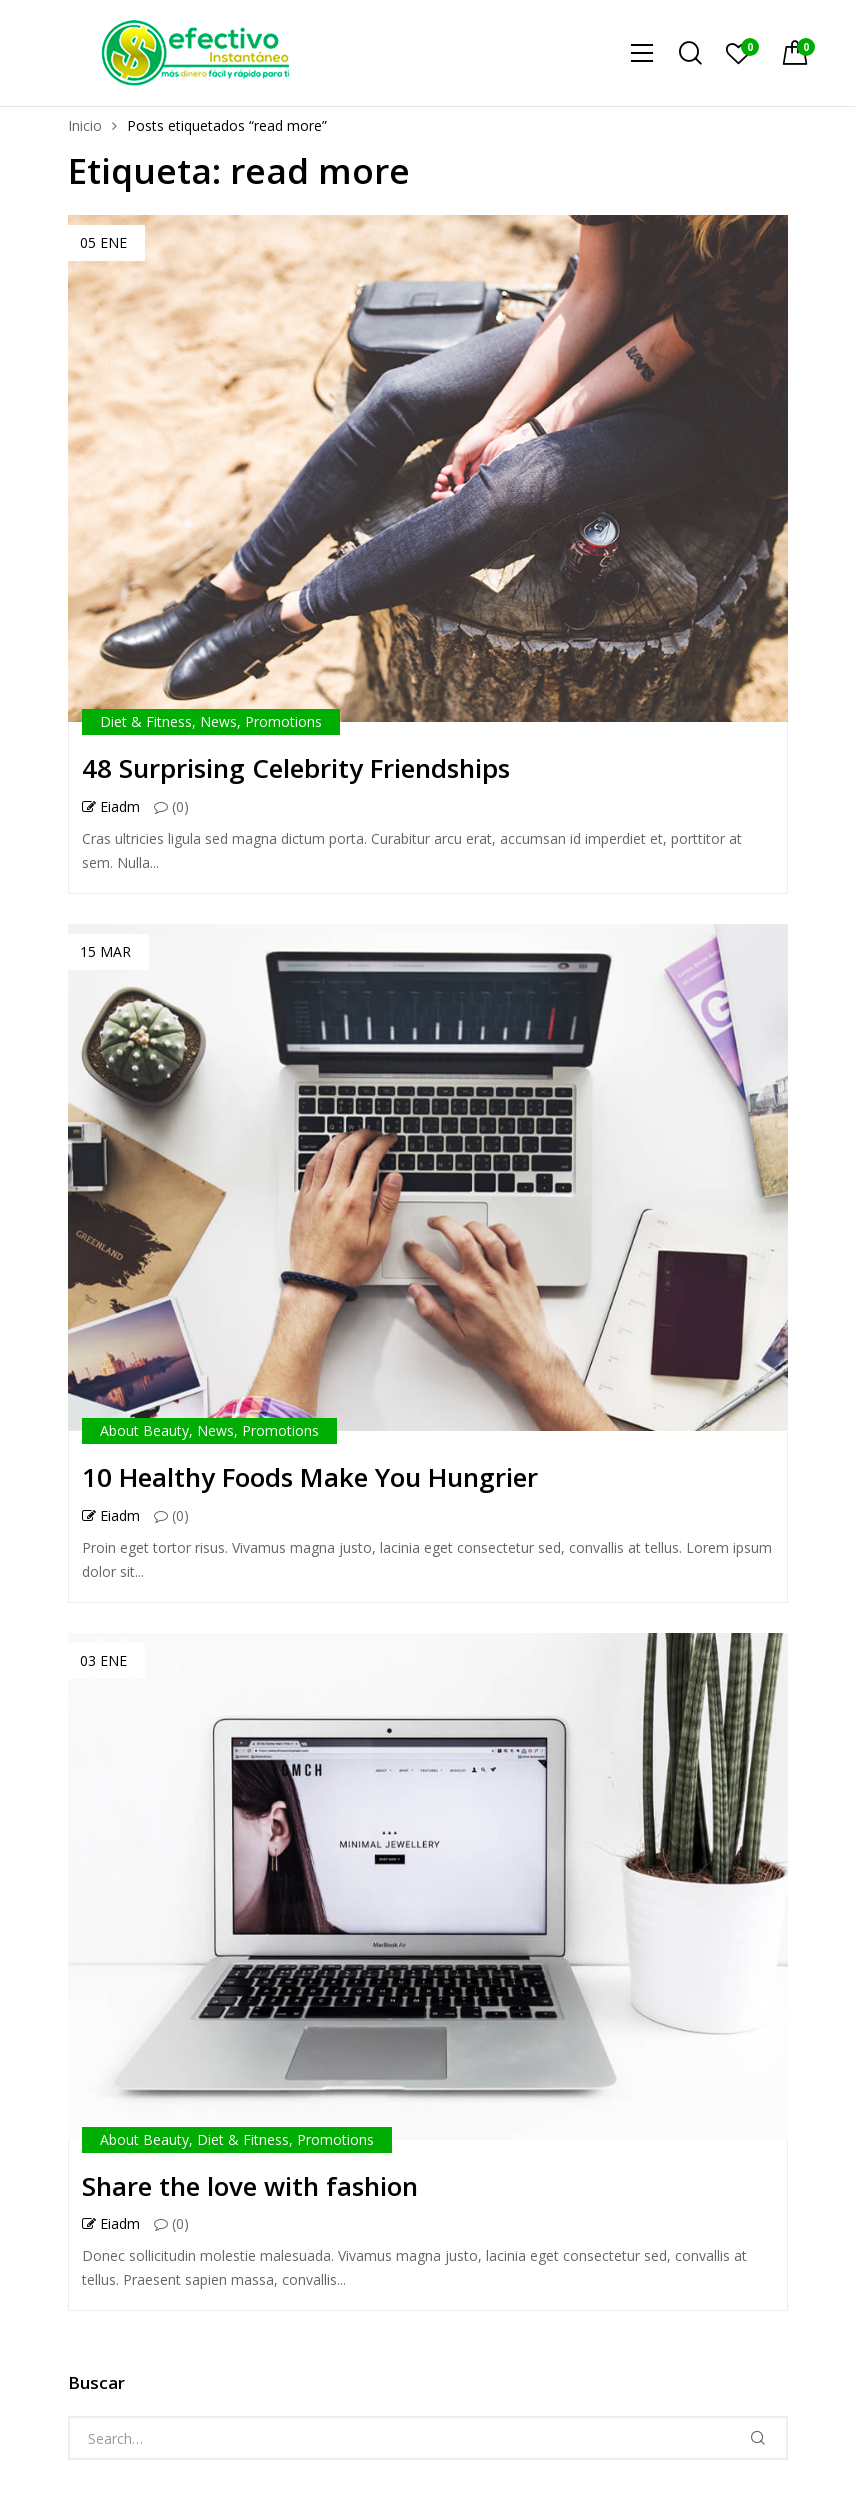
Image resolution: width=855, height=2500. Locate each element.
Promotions (283, 721)
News (218, 721)
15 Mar (105, 951)
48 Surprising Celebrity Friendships (296, 768)
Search (758, 2438)
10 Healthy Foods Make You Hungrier (310, 1477)
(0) (171, 807)
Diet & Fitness (146, 721)
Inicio (85, 125)
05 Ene (103, 242)
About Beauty (144, 1430)
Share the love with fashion (250, 2186)
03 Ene (103, 1660)
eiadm (111, 807)
